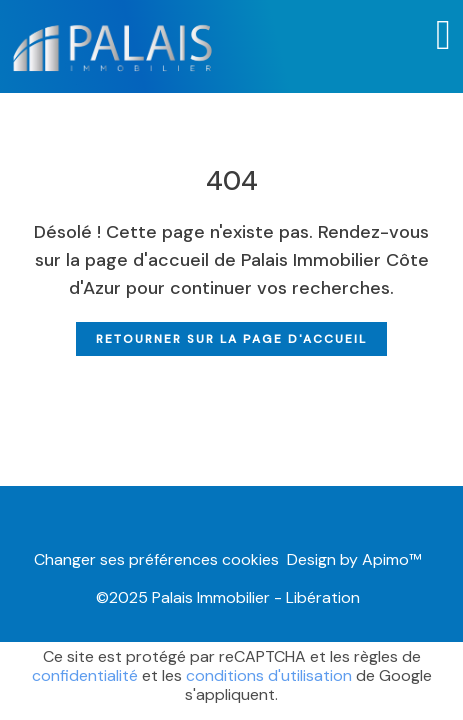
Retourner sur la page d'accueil (231, 339)
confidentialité (85, 675)
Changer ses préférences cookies (156, 559)
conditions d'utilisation (269, 675)
